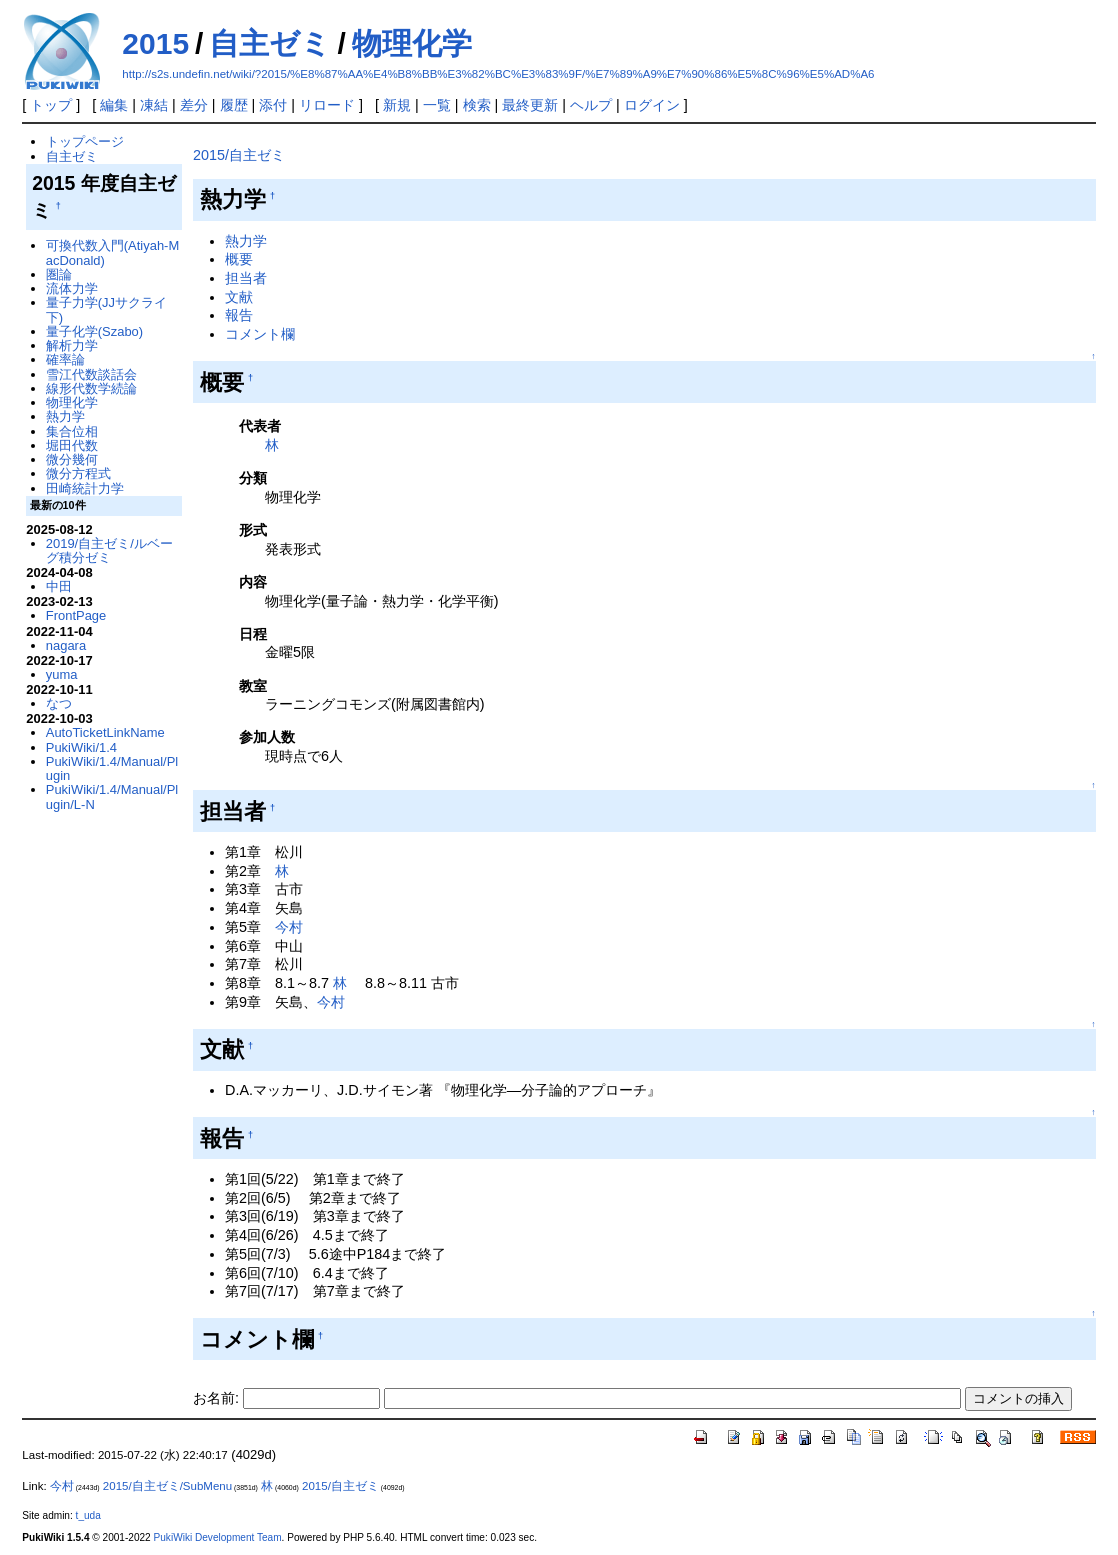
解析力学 (72, 345)
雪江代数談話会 (91, 374)
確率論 (65, 359)
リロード (327, 105)
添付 (273, 105)
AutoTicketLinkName (105, 732)
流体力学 (72, 288)
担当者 (246, 278)
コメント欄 (260, 334)
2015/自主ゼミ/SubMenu (167, 1486)
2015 (155, 43)
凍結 (154, 105)
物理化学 (412, 43)
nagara (66, 645)
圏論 (59, 274)
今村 (289, 927)
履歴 (234, 105)
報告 (239, 315)
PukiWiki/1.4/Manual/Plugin (112, 768)
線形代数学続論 (91, 388)
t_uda (88, 1515)
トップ (51, 105)
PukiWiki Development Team (218, 1537)
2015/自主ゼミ (239, 155)
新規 (397, 105)
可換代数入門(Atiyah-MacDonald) (112, 252)
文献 (239, 297)
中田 (59, 586)
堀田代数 (72, 445)
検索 (477, 105)
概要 (239, 259)
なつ (59, 703)
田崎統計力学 (85, 488)
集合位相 (72, 431)
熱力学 (246, 241)
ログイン (652, 105)
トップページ (85, 141)
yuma (62, 674)
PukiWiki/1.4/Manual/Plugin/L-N (112, 796)
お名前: (218, 1398)
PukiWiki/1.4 (81, 747)
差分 (194, 105)
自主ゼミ (270, 43)
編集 (114, 105)
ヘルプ (591, 105)
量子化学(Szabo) (94, 331)
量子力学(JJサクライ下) (106, 309)
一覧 (437, 105)
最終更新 (530, 105)
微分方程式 (78, 473)
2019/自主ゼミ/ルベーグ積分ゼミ (109, 550)
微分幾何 (72, 459)
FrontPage (76, 615)
